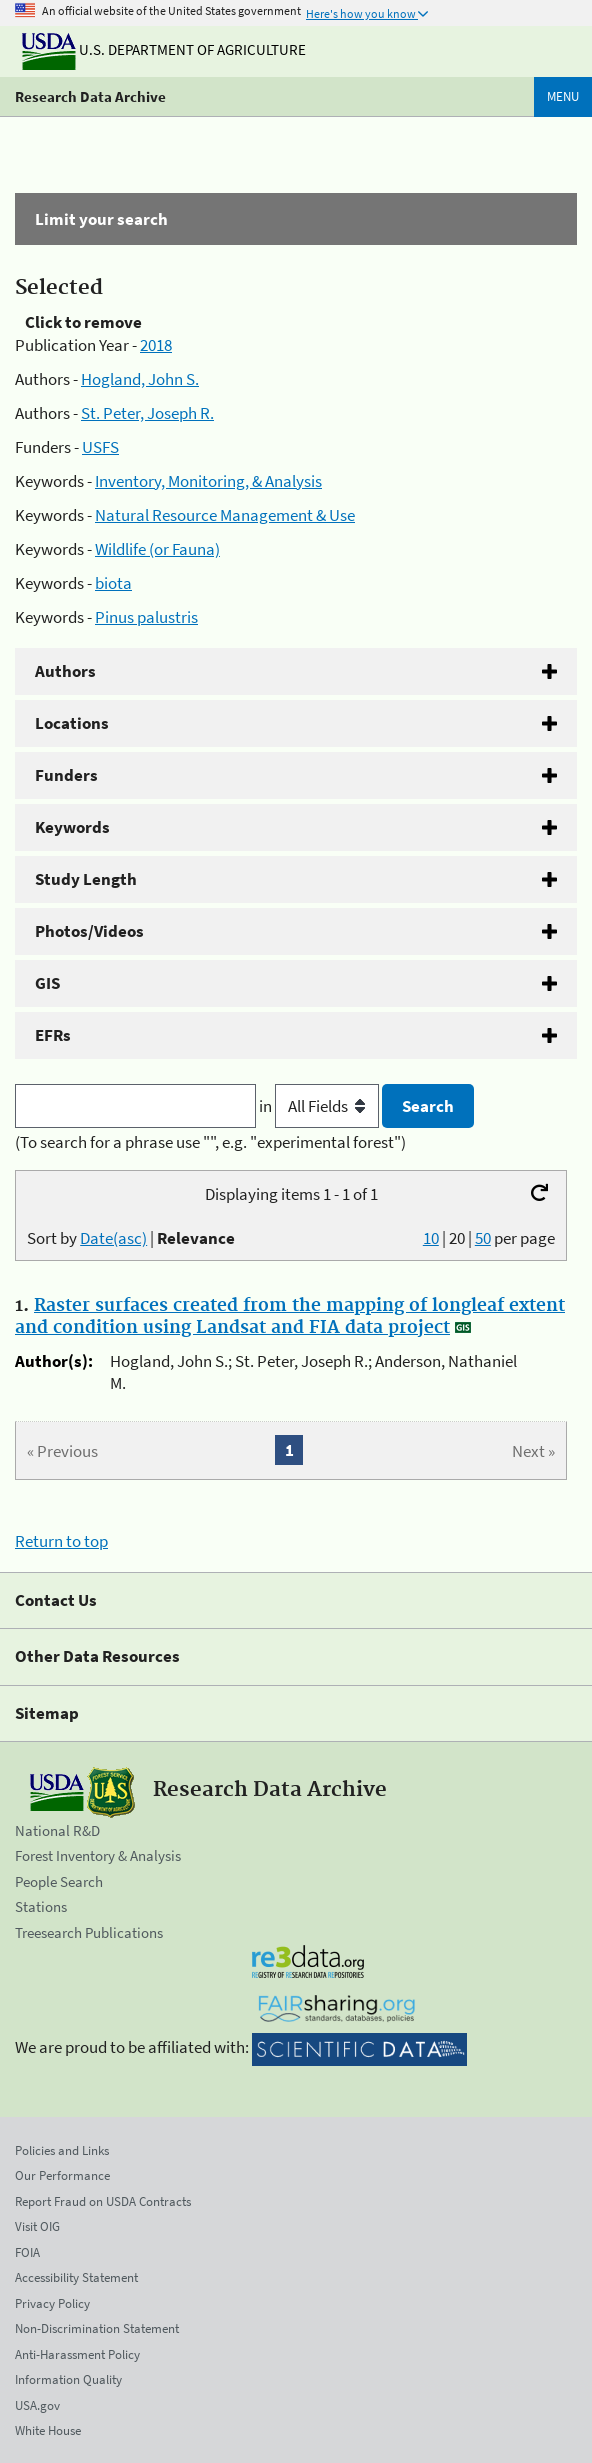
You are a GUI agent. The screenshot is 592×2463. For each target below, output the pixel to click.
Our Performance (62, 2175)
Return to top (61, 1541)
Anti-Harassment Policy (77, 2354)
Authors (65, 671)
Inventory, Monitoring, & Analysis (208, 481)
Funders (66, 775)
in (320, 1106)
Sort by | (131, 1238)
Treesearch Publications (89, 1932)
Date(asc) (113, 1238)
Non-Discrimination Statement (97, 2328)
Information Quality (68, 2379)
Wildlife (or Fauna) (157, 549)
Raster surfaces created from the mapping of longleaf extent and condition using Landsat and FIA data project (290, 1317)
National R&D (57, 1830)
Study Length (86, 879)
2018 (156, 345)
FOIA (27, 2252)
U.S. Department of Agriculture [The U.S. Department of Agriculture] (164, 49)
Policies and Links (62, 2150)
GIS (47, 983)
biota (113, 583)
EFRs (53, 1035)
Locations (72, 723)
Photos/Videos (89, 931)
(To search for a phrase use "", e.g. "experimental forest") (210, 1142)
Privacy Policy (52, 2303)
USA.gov (37, 2405)
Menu (563, 96)
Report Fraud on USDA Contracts (103, 2201)
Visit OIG (37, 2226)
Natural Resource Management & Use (225, 515)
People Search (59, 1881)
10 (431, 1238)
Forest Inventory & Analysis (98, 1855)
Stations (41, 1906)
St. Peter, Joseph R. (147, 413)
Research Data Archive (90, 96)
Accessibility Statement (76, 2277)
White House (48, 2430)
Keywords (72, 827)
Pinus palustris (146, 617)
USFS (100, 447)
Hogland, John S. (140, 379)
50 (483, 1238)
